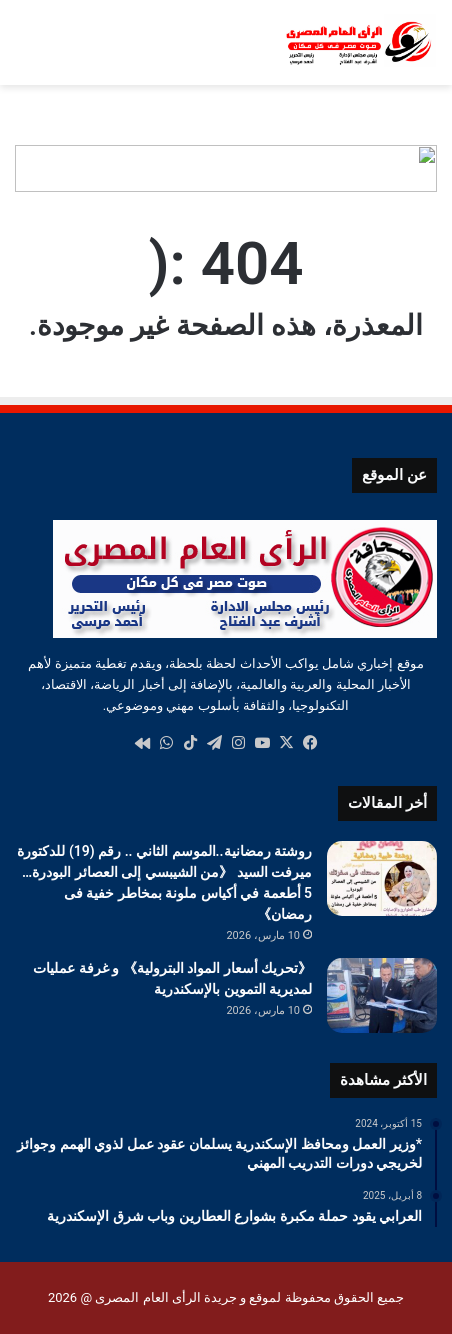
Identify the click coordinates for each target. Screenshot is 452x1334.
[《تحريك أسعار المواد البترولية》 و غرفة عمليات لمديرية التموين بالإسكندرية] (382, 995)
